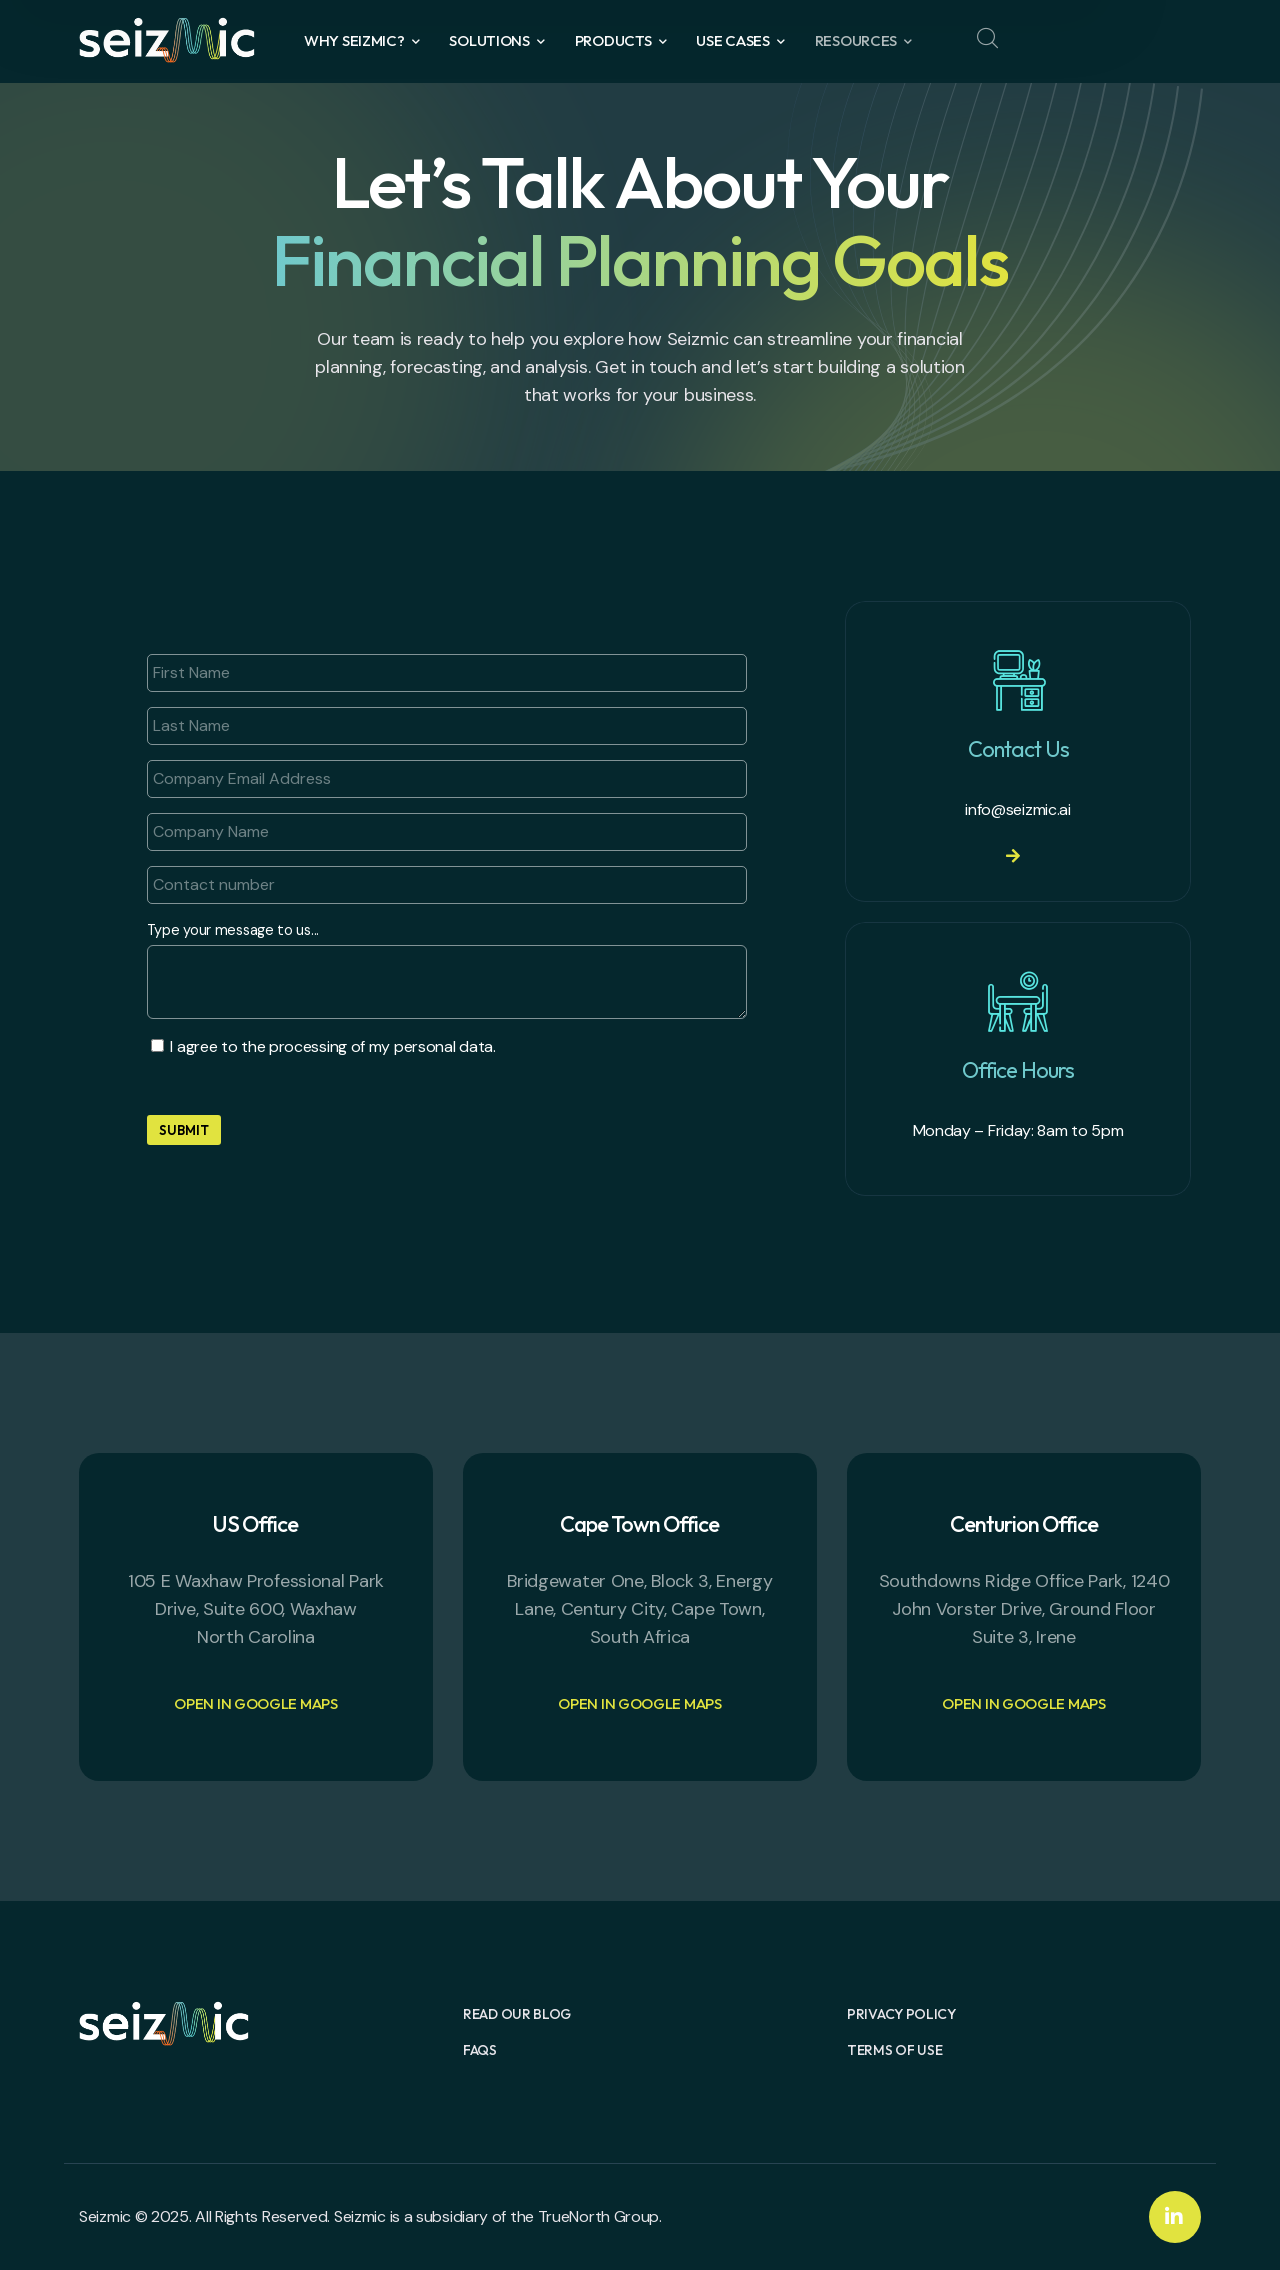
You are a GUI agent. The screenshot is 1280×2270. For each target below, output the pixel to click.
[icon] (1175, 2217)
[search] (987, 39)
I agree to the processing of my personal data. (332, 1046)
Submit (184, 1130)
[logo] (167, 38)
